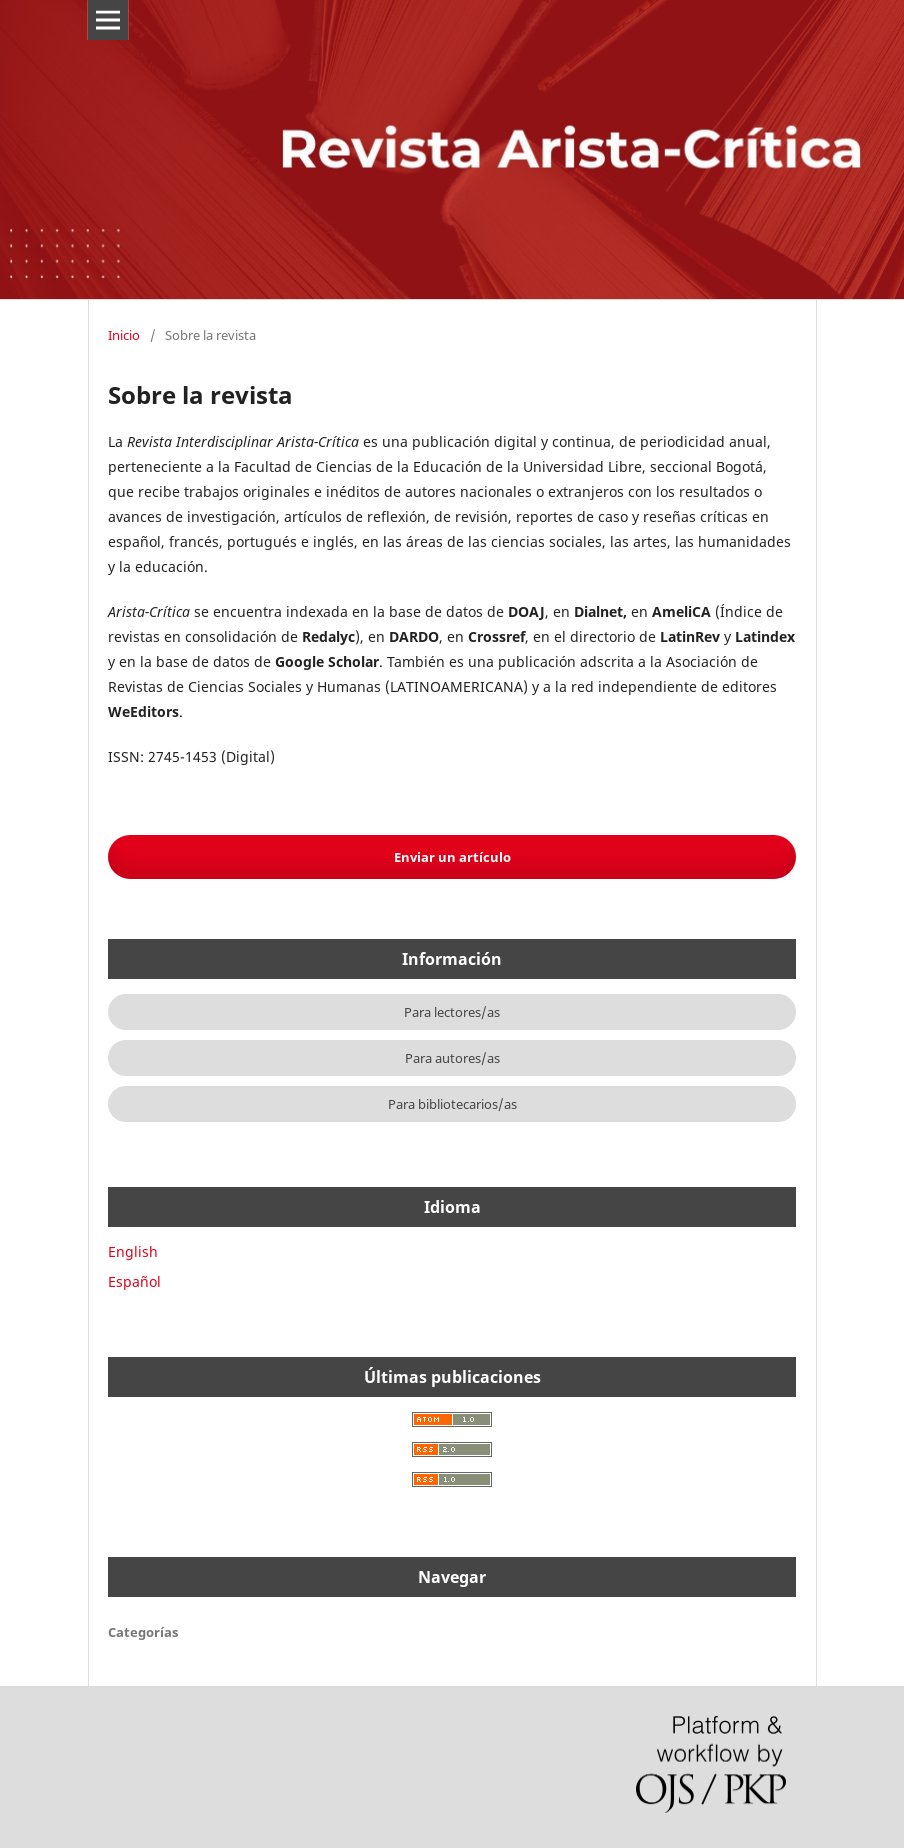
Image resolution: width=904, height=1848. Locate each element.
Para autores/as (452, 1058)
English (133, 1251)
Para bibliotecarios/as (452, 1104)
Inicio (124, 335)
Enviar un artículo (452, 857)
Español (134, 1281)
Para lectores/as (452, 1012)
